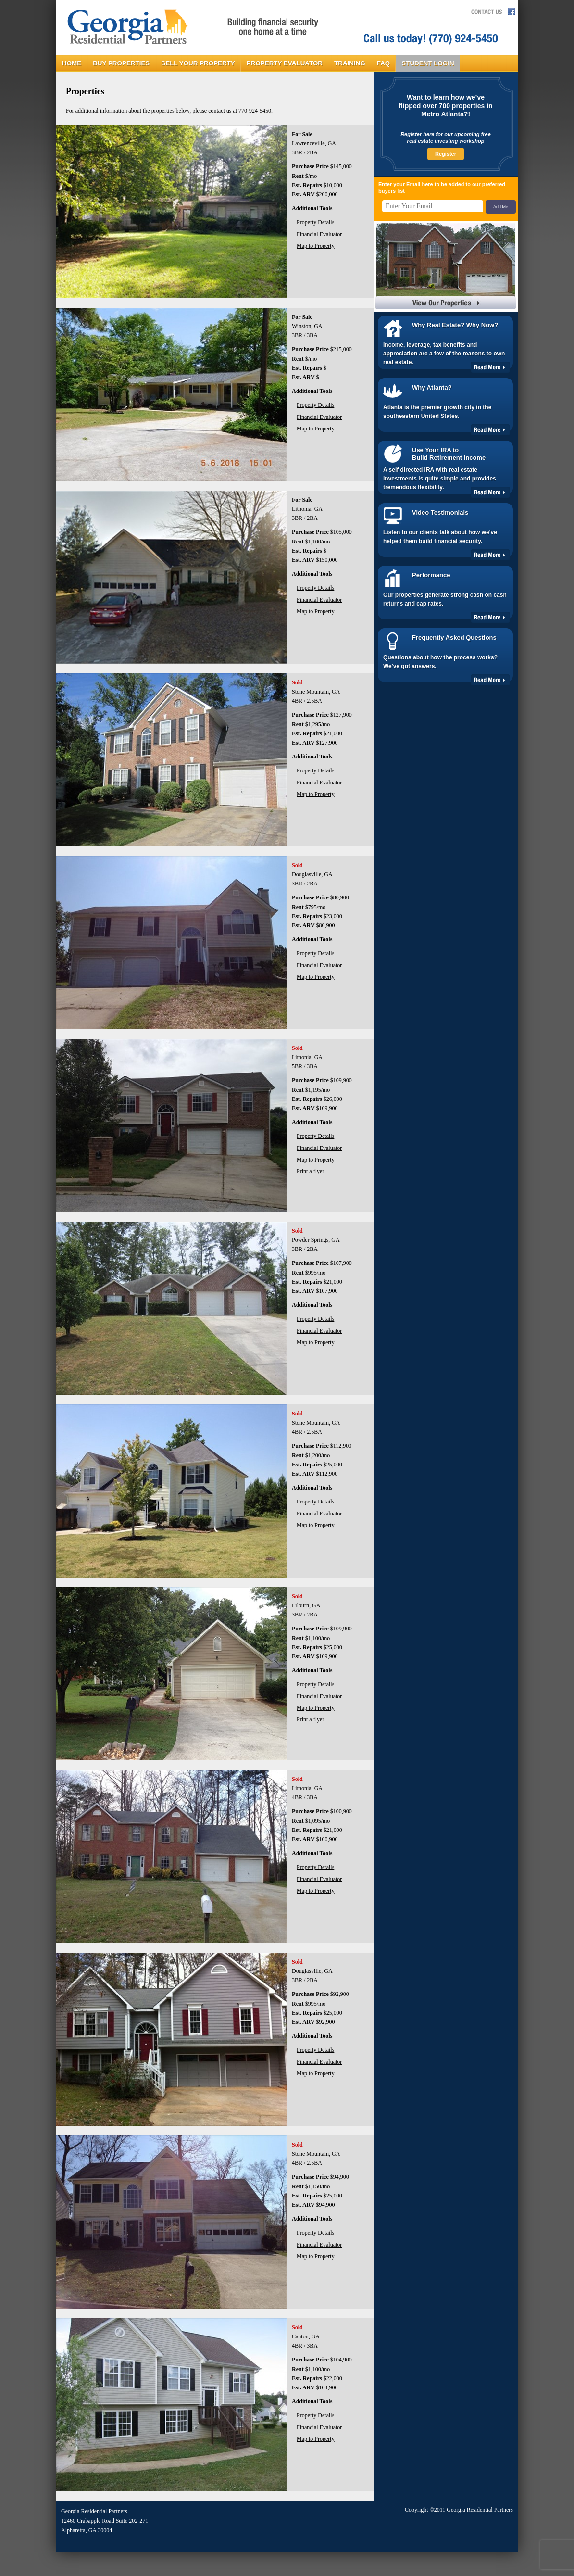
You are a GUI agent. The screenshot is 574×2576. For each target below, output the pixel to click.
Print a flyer (310, 1171)
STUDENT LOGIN (427, 63)
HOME (71, 63)
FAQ (383, 63)
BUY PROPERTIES (121, 63)
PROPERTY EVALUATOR (285, 63)
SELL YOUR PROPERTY (198, 63)
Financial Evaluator (319, 234)
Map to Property (316, 245)
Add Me (500, 206)
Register (445, 154)
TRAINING (349, 63)
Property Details (315, 222)
